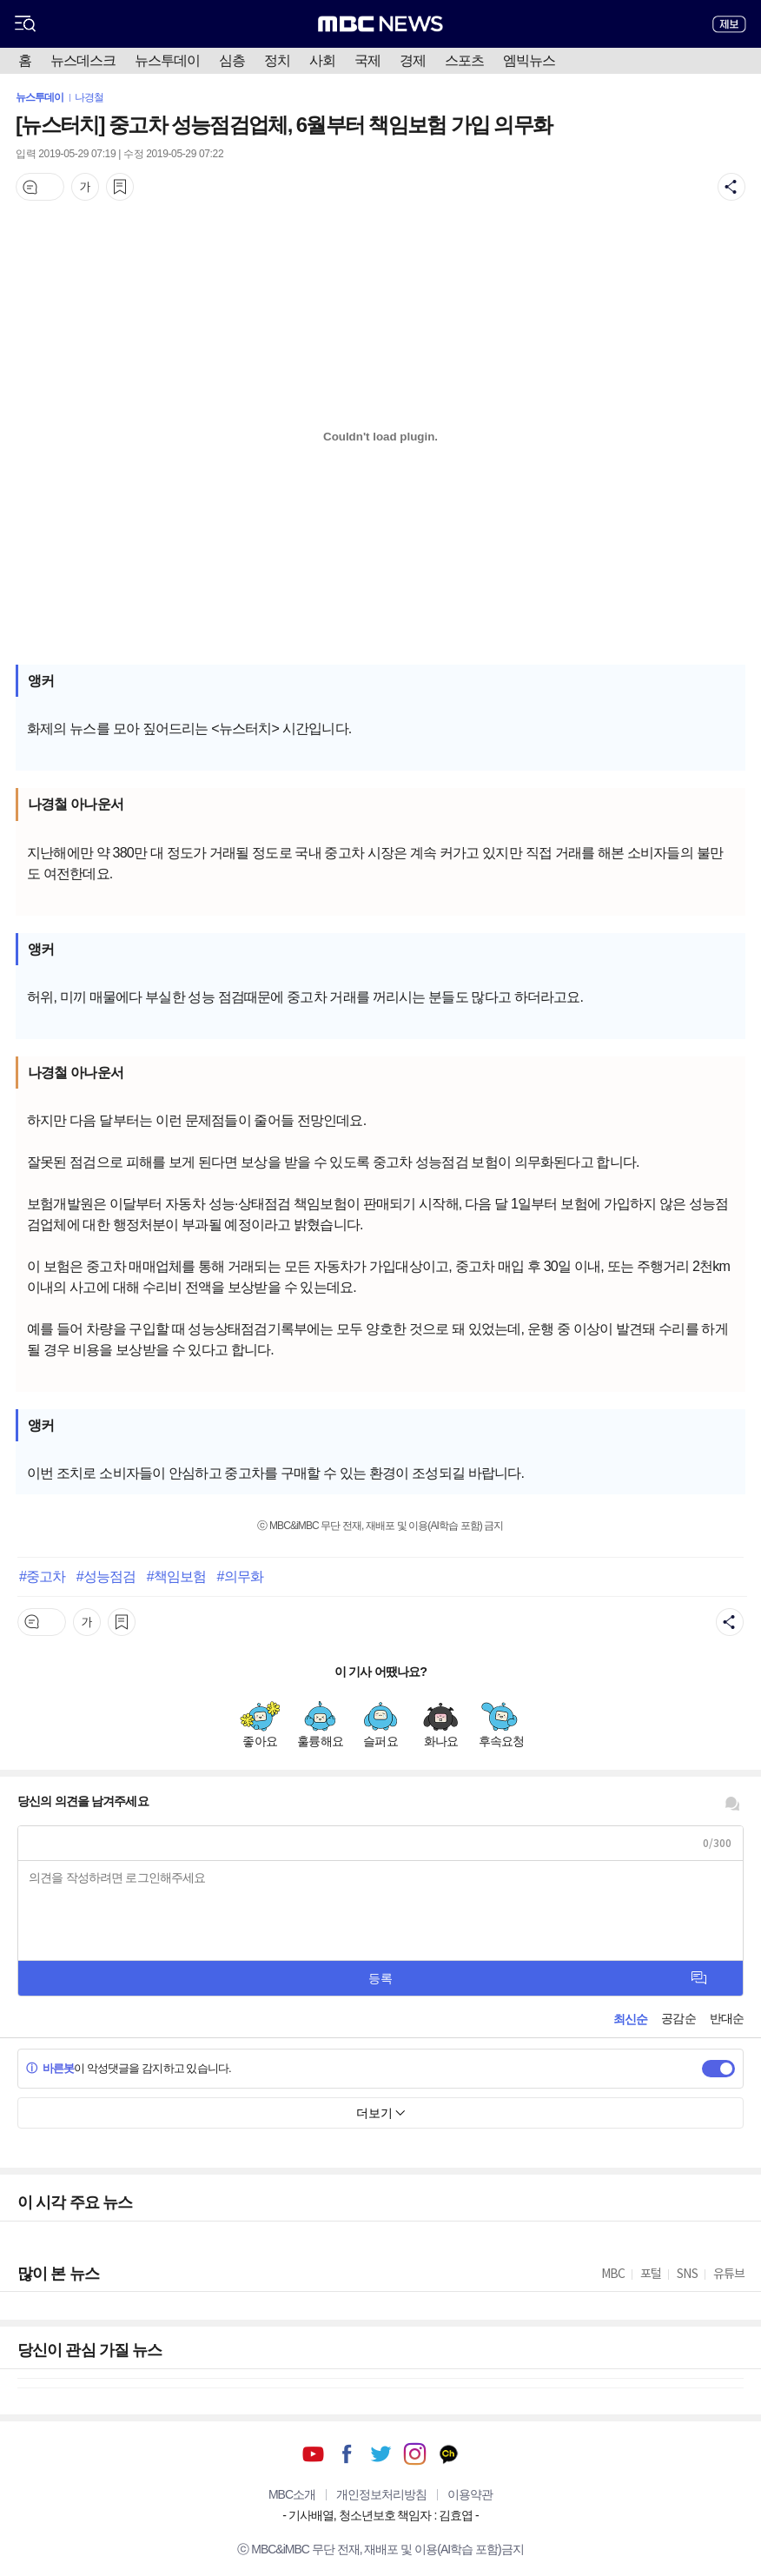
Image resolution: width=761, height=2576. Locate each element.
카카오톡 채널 (448, 2454)
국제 (367, 60)
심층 (232, 60)
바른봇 (50, 2068)
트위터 (381, 2454)
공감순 (678, 2018)
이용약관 (470, 2494)
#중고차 (42, 1576)
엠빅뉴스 (529, 60)
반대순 (727, 2018)
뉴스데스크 (83, 60)
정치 (277, 60)
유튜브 (313, 2454)
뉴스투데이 (167, 60)
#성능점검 (106, 1576)
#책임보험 (176, 1576)
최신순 (630, 2019)
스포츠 (464, 60)
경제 (413, 60)
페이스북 (347, 2454)
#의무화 (240, 1576)
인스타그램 (415, 2454)
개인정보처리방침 (381, 2494)
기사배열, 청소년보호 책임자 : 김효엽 (380, 2515)
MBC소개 (291, 2494)
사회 (322, 60)
